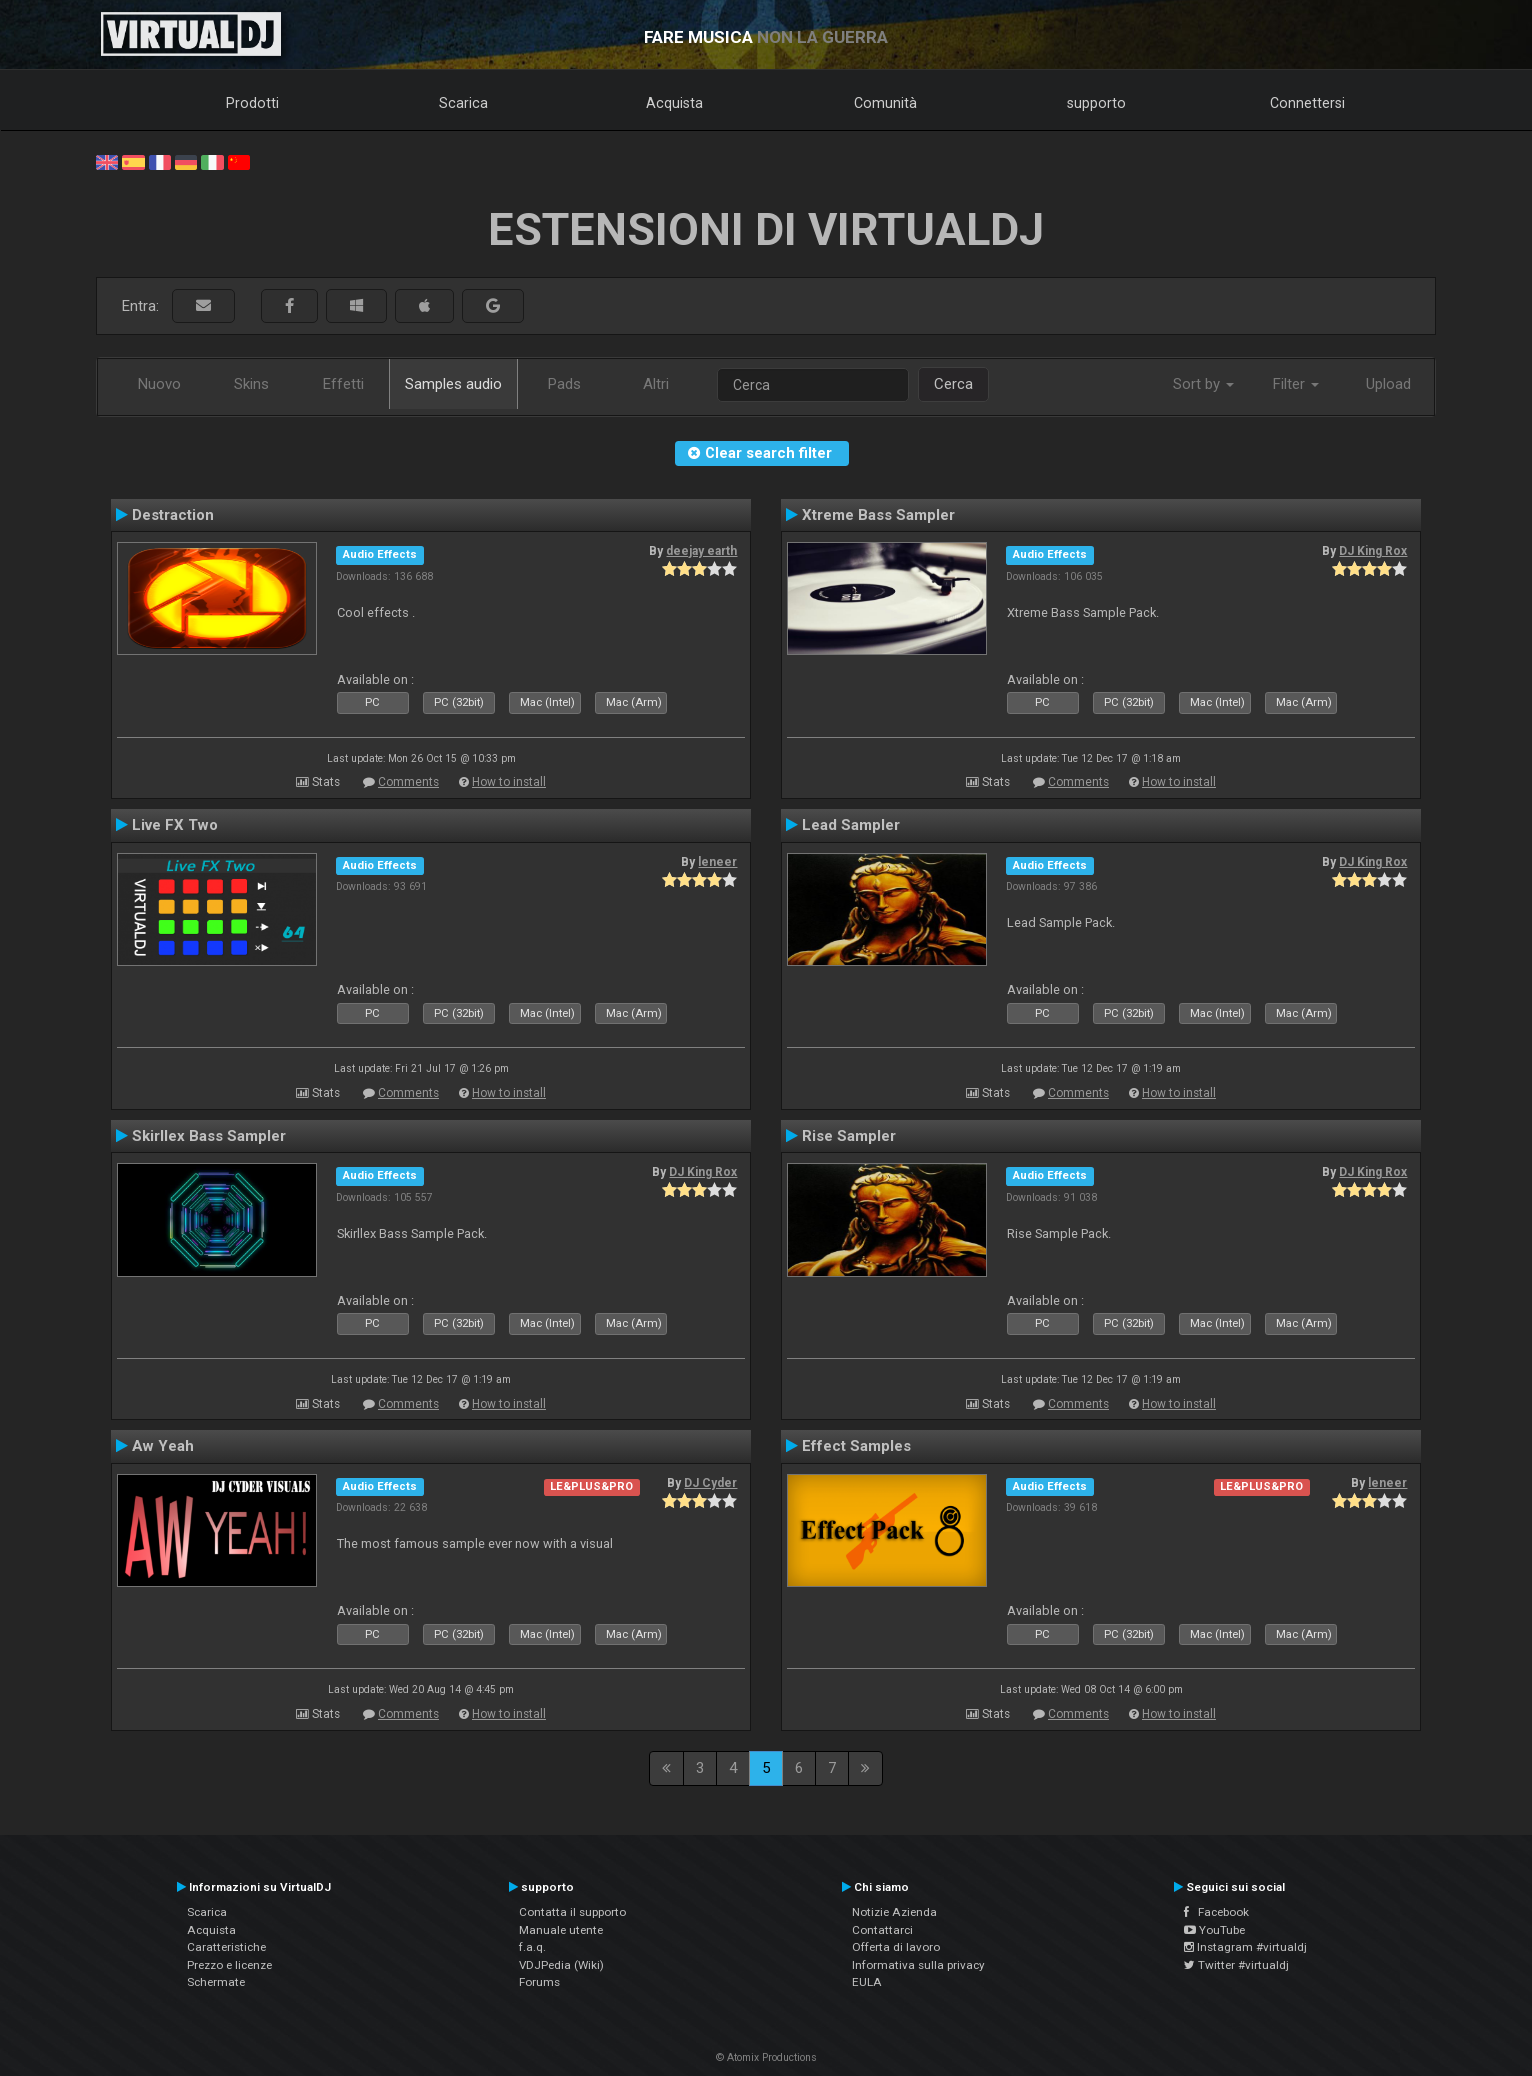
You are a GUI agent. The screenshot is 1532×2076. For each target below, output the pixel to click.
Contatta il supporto (572, 1912)
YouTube (1214, 1930)
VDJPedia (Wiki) (561, 1965)
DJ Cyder (710, 1483)
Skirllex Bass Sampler (209, 1136)
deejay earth (701, 551)
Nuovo (159, 384)
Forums (539, 1982)
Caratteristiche (226, 1947)
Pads (564, 384)
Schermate (216, 1982)
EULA (867, 1982)
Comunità (885, 103)
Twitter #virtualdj (1236, 1965)
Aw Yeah (163, 1446)
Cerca (953, 384)
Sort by (1203, 384)
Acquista (674, 103)
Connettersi (1307, 103)
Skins (251, 384)
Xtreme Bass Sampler (878, 515)
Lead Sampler (851, 825)
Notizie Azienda (894, 1912)
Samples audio (453, 384)
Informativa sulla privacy (918, 1965)
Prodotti (252, 103)
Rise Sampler (849, 1136)
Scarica (463, 103)
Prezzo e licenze (229, 1965)
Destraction (173, 515)
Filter (1296, 384)
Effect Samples (856, 1446)
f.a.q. (532, 1947)
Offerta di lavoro (896, 1947)
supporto (1096, 103)
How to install (509, 782)
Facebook (1216, 1912)
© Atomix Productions (766, 2057)
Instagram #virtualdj (1245, 1947)
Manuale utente (561, 1930)
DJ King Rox (1373, 551)
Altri (656, 384)
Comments (408, 782)
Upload (1388, 384)
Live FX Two (175, 825)
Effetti (343, 384)
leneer (717, 862)
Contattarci (882, 1930)
